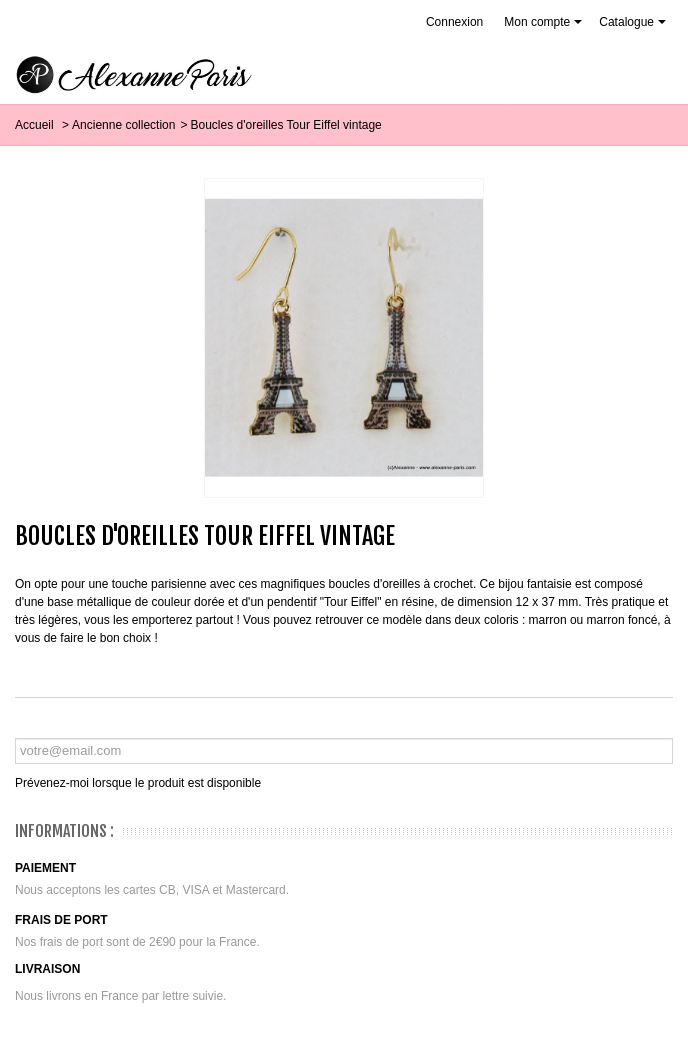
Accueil (36, 125)
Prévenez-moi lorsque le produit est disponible (138, 783)
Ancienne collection (123, 125)
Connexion (454, 22)
